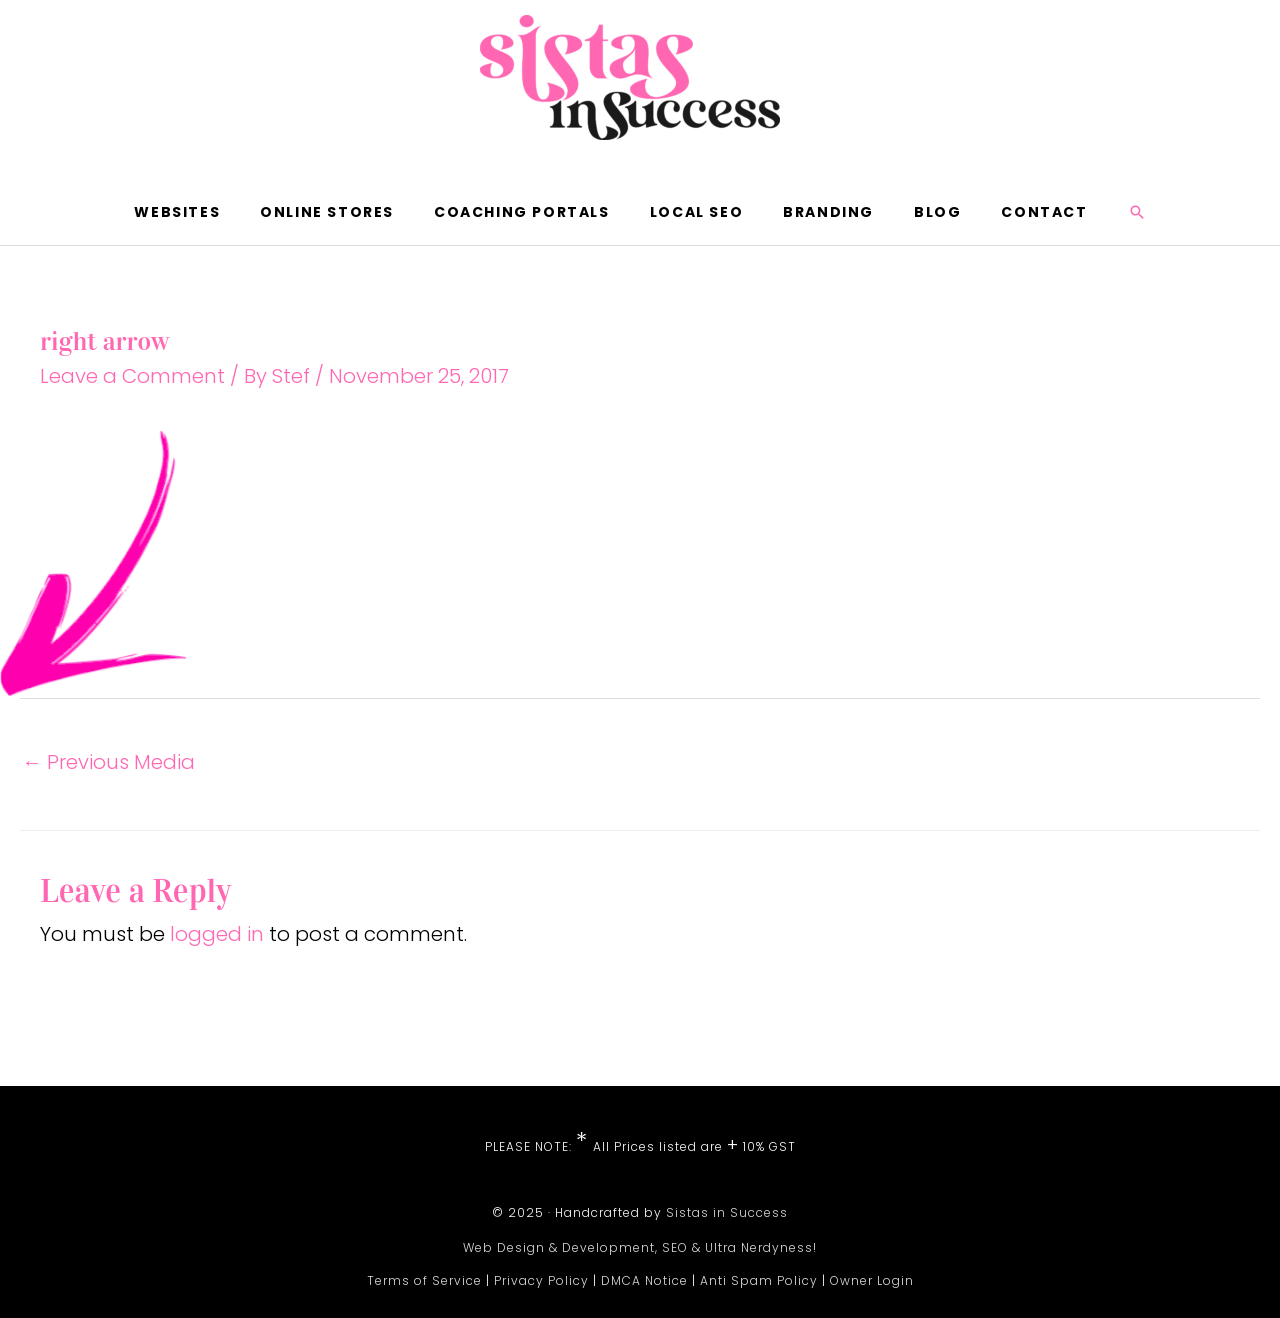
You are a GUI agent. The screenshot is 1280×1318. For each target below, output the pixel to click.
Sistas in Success (727, 1212)
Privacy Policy (541, 1280)
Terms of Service (424, 1280)
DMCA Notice (644, 1280)
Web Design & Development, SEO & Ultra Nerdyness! (640, 1247)
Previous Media (108, 762)
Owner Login (872, 1280)
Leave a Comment (132, 376)
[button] (1137, 212)
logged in (217, 934)
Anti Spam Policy (759, 1280)
